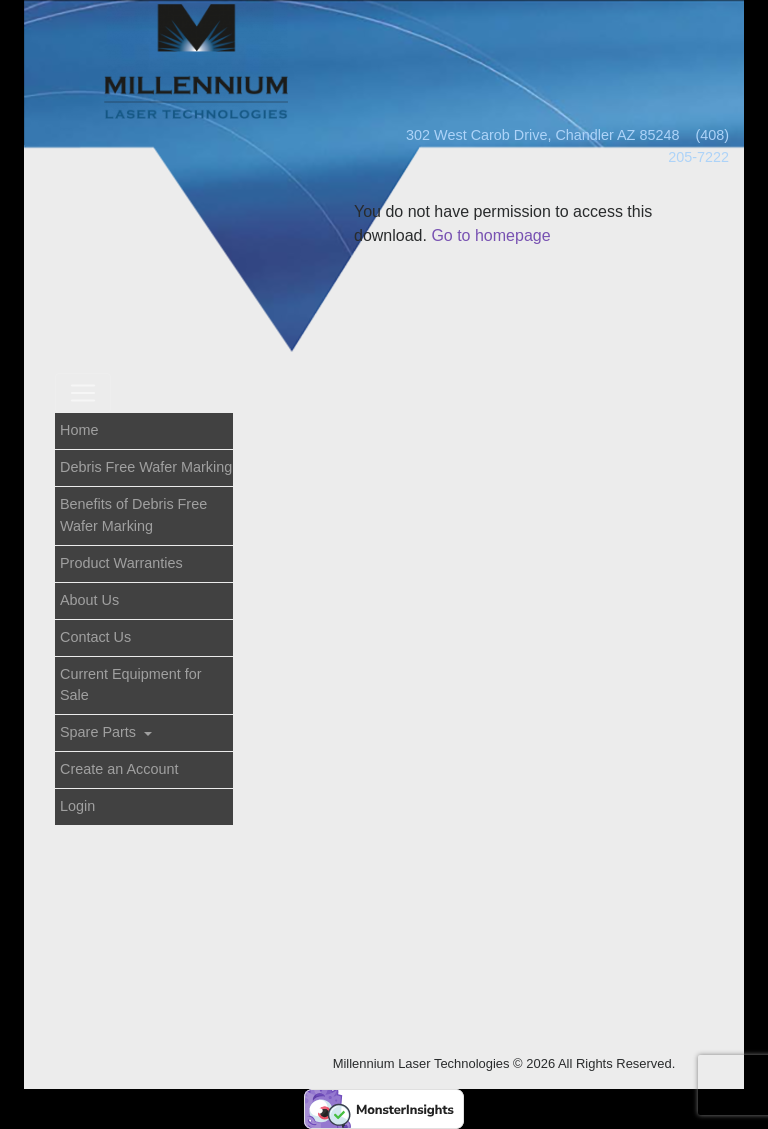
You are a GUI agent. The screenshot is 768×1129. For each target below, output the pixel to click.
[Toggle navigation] (83, 393)
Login (77, 806)
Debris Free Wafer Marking (146, 467)
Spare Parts (100, 732)
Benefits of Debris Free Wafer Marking (133, 515)
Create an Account (119, 769)
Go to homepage (490, 235)
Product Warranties (121, 563)
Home (79, 430)
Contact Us (95, 637)
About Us (89, 600)
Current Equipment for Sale (131, 685)
